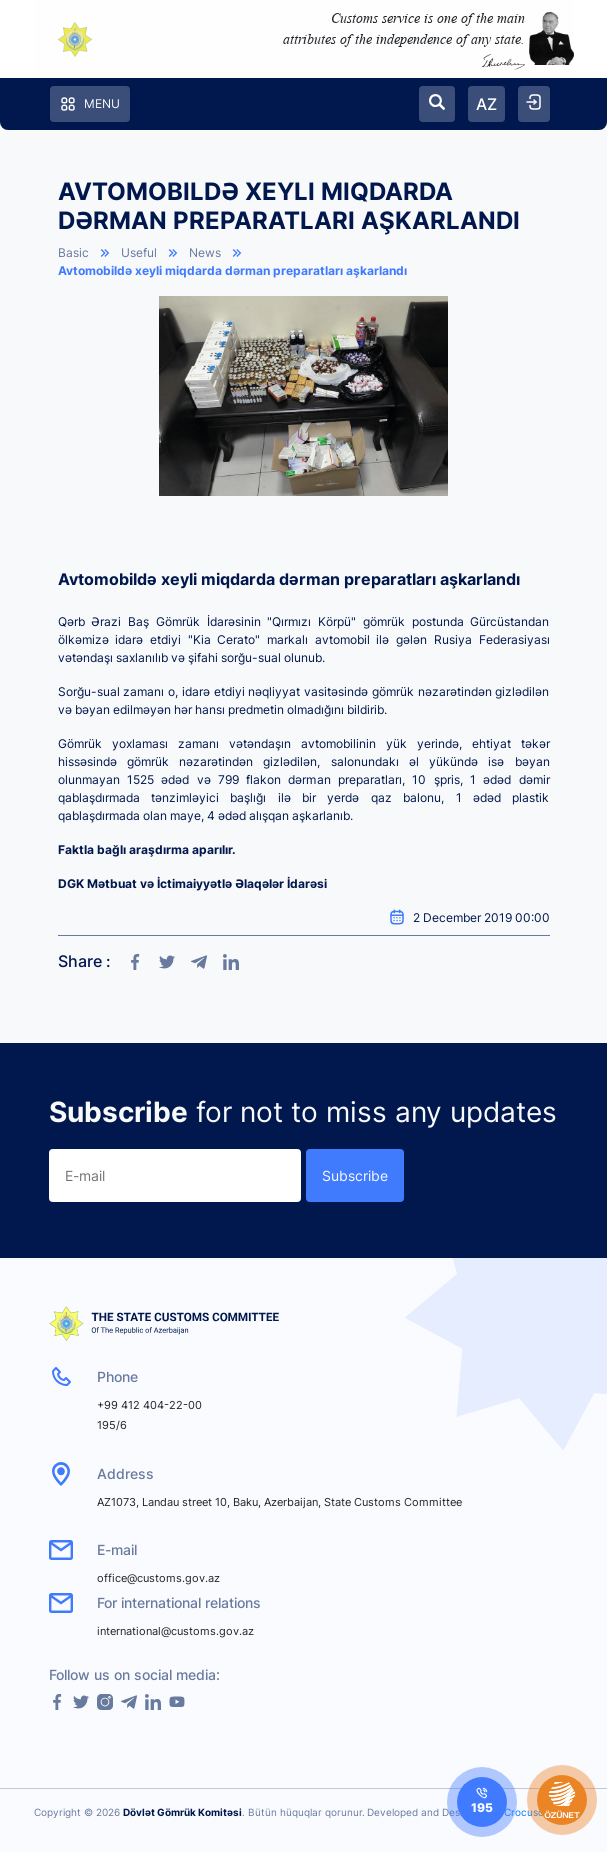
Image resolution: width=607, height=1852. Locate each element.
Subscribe (355, 1175)
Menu (90, 104)
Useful (139, 252)
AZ (486, 104)
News (205, 252)
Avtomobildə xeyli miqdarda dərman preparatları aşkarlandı (232, 270)
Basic (73, 252)
